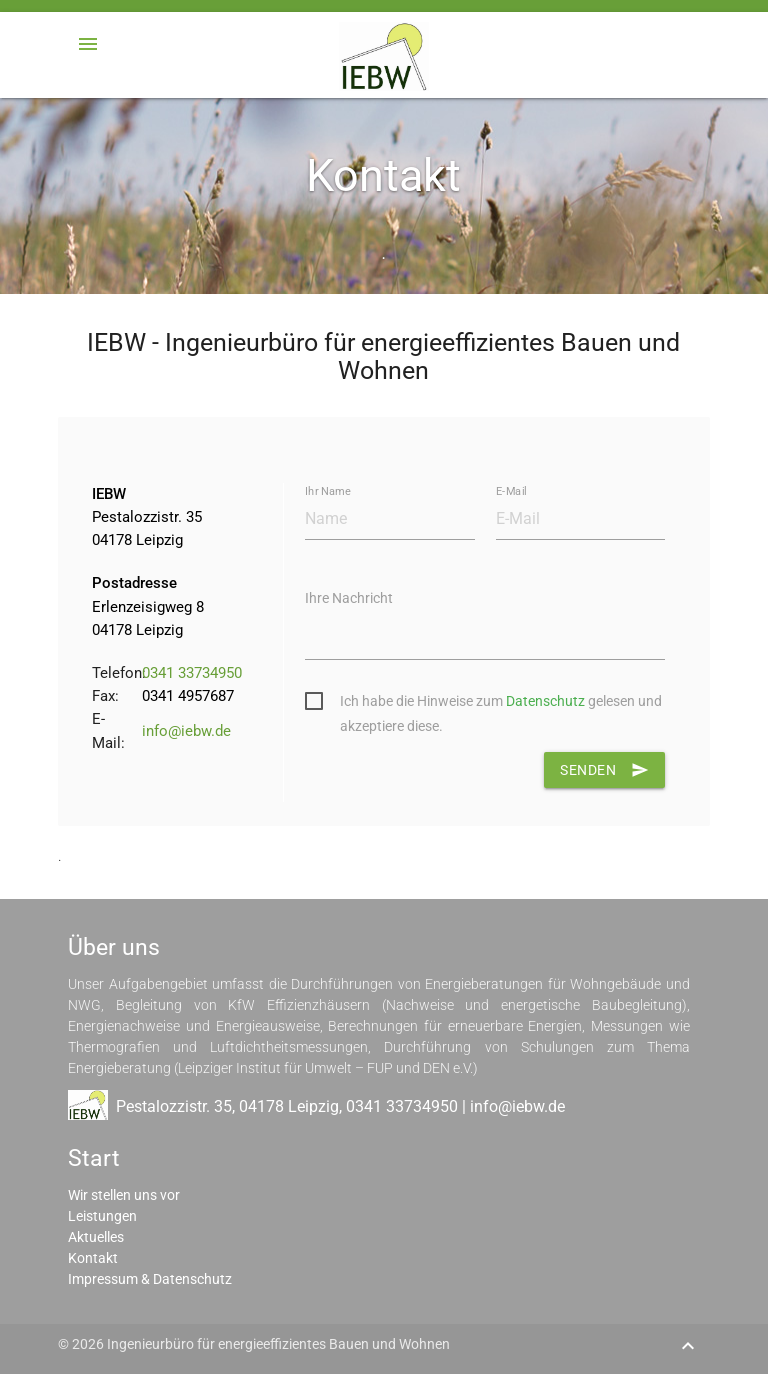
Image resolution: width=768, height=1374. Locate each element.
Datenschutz (545, 701)
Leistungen (102, 1216)
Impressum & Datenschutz (150, 1279)
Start (94, 1158)
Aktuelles (96, 1237)
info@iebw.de (186, 731)
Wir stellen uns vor (124, 1195)
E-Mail (511, 491)
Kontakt (93, 1258)
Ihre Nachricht (349, 598)
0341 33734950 (192, 673)
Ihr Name (328, 491)
